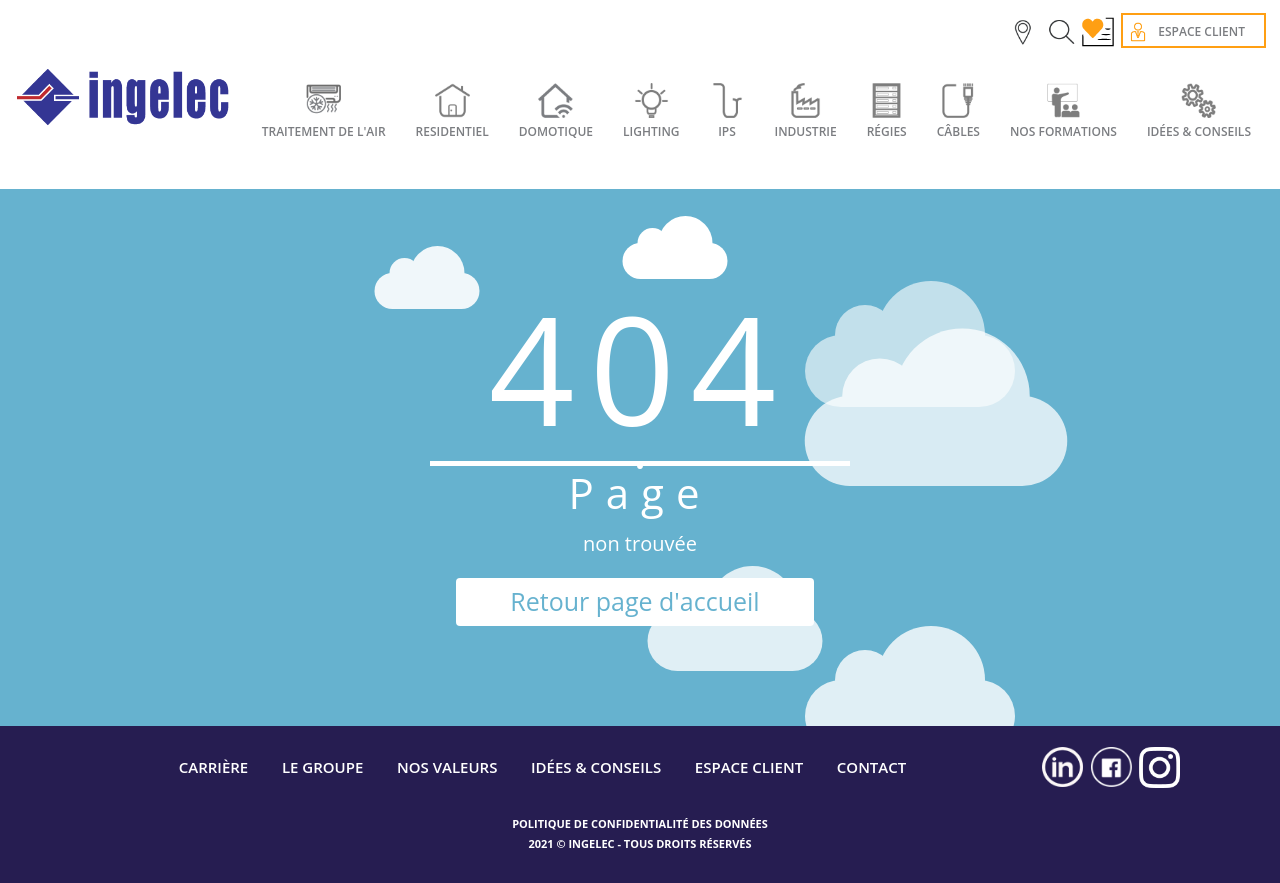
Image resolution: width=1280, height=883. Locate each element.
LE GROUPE (322, 767)
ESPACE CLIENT (749, 767)
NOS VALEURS (447, 767)
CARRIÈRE (214, 767)
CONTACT (871, 767)
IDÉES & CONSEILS (1199, 131)
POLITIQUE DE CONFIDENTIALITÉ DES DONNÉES (640, 823)
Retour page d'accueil (634, 601)
